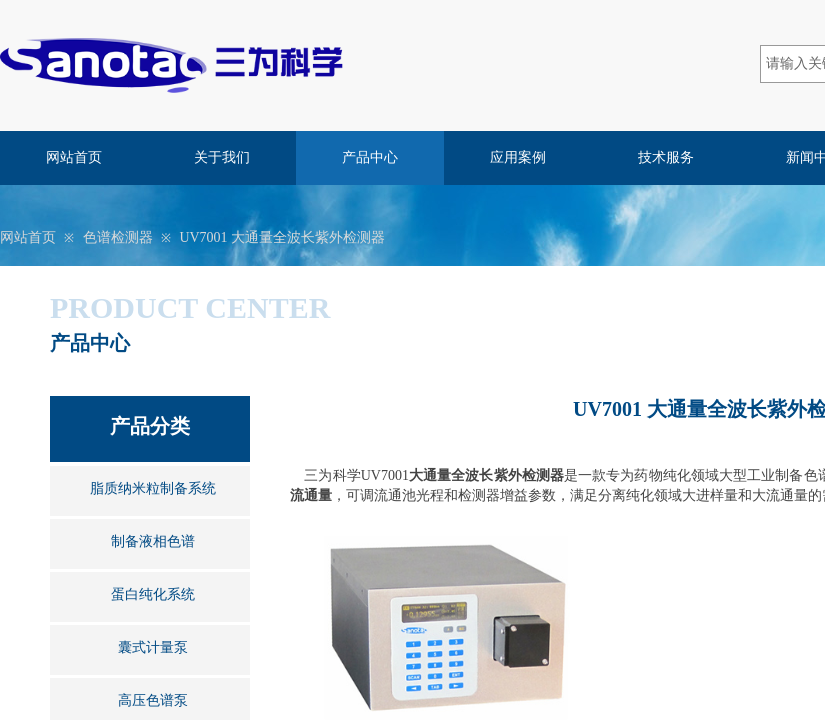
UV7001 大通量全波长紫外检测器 (282, 237)
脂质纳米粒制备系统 (153, 488)
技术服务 (666, 157)
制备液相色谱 (153, 541)
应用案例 (518, 157)
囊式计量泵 (153, 647)
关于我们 (222, 157)
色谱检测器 (118, 237)
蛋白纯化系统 (153, 594)
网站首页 (74, 157)
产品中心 (370, 157)
